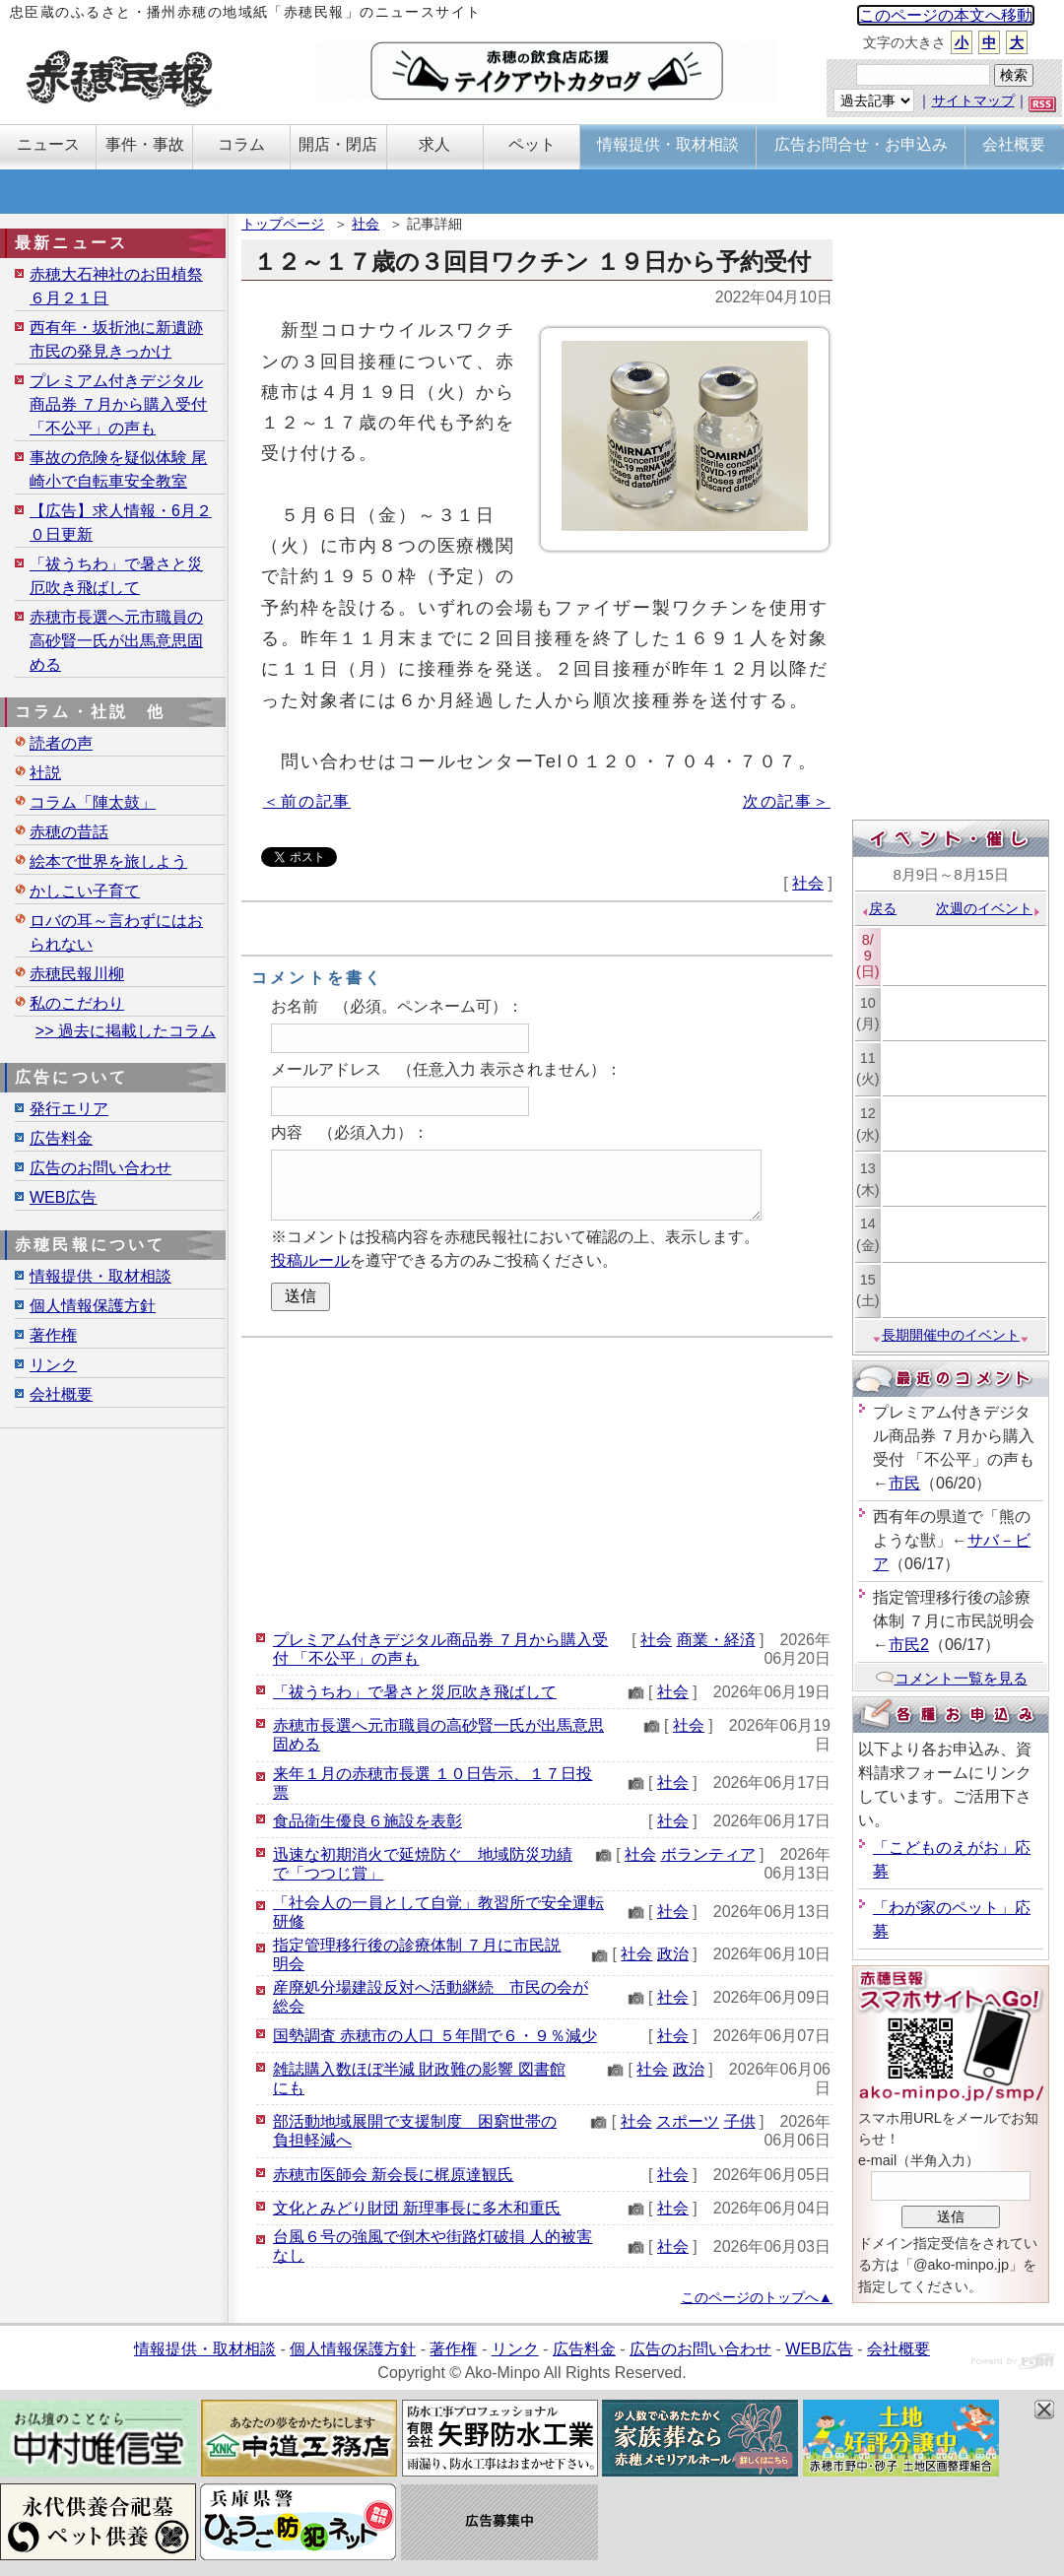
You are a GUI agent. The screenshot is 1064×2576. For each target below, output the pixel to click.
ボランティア (708, 1854)
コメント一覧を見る (951, 1678)
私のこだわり (77, 1003)
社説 (45, 772)
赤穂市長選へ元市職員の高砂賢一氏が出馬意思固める (116, 641)
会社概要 (61, 1394)
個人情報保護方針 (93, 1305)
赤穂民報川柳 (77, 973)
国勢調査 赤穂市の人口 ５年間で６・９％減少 (435, 2035)
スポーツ (687, 2121)
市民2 (909, 1644)
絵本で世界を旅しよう (108, 861)
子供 (740, 2121)
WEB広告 (63, 1197)
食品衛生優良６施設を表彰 (367, 1821)
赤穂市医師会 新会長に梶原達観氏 (393, 2174)
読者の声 (61, 743)
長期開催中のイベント (951, 1335)
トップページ (282, 223)
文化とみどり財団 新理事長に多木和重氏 (417, 2208)
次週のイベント (988, 908)
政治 (673, 1954)
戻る (878, 908)
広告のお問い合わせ (100, 1167)
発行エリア (69, 1108)
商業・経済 (716, 1639)
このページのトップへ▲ (756, 2297)
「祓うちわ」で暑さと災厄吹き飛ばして (415, 1692)
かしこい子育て (85, 891)
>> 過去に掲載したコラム (125, 1031)
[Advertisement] (536, 1480)
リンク (53, 1364)
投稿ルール (310, 1260)
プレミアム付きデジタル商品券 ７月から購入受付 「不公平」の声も (118, 404)
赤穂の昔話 (69, 832)
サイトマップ (973, 100)
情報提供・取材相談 (100, 1276)
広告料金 (61, 1138)
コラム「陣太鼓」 (93, 802)
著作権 (53, 1335)
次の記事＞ (787, 801)
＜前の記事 (307, 801)
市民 (904, 1483)
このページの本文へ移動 (945, 15)
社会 (365, 223)
